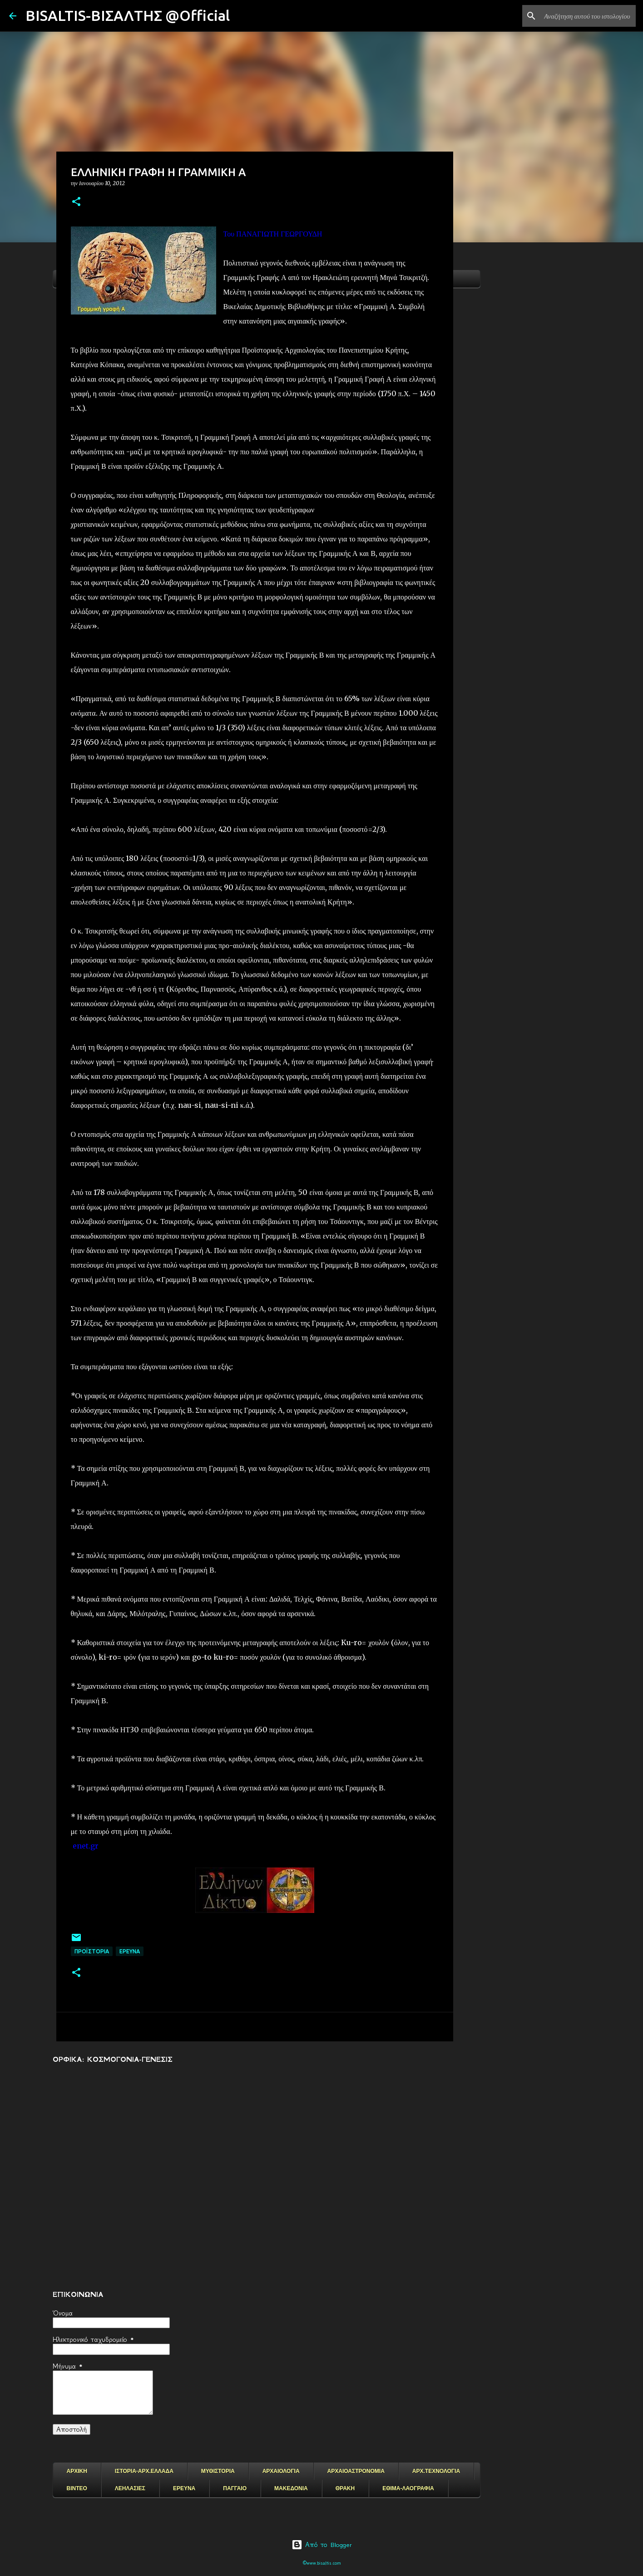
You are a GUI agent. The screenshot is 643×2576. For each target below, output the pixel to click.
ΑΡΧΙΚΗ (77, 2471)
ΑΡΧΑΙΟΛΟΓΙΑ (281, 2471)
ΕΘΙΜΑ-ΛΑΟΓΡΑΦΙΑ (408, 2488)
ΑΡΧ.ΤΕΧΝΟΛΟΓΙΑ (436, 2471)
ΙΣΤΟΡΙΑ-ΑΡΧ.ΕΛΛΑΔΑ (144, 2471)
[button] (76, 202)
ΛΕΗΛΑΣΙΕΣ (130, 2488)
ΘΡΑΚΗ (345, 2488)
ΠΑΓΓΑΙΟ (235, 2488)
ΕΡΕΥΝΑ (184, 2488)
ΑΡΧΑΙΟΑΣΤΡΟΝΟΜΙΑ (356, 2471)
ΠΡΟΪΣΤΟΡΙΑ (91, 1951)
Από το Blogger (322, 2545)
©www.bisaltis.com (322, 2563)
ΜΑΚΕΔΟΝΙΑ (291, 2488)
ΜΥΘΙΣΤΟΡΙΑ (218, 2471)
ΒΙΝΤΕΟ (77, 2488)
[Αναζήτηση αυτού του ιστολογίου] (588, 16)
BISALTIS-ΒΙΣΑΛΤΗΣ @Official (127, 15)
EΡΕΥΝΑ (129, 1951)
